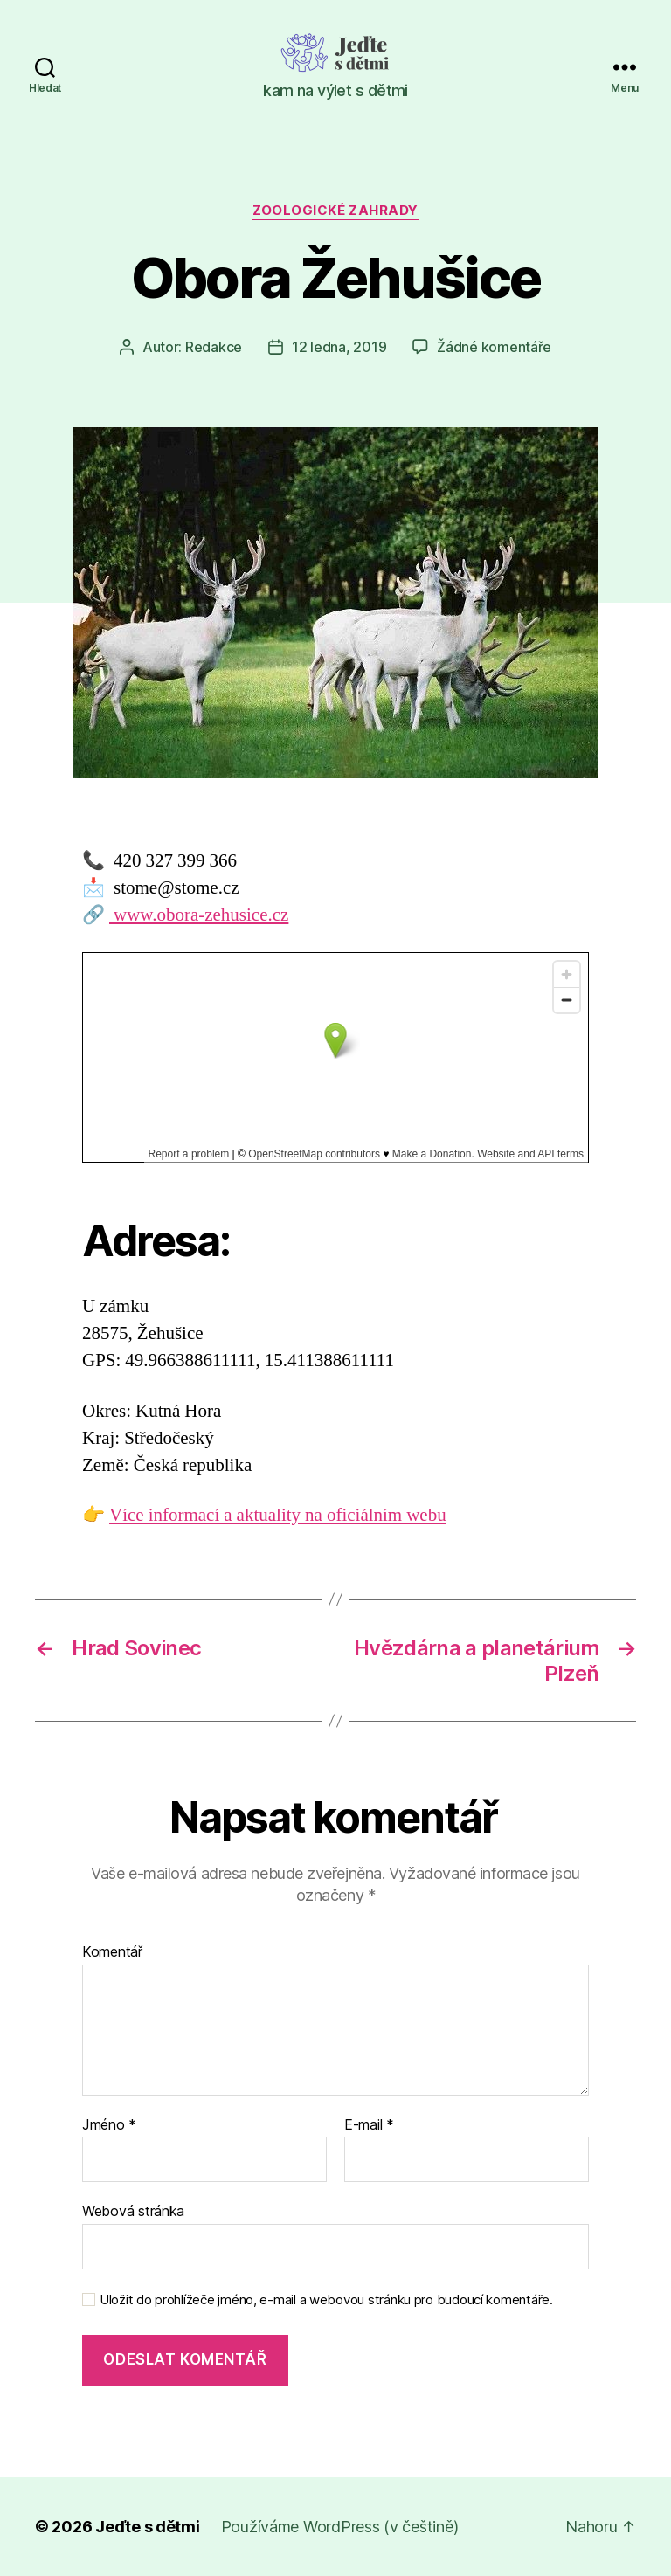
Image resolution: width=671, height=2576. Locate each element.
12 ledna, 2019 (339, 347)
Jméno (109, 2125)
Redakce (213, 347)
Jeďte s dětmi (147, 2526)
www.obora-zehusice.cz (198, 915)
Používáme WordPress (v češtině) (340, 2526)
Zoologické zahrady (335, 210)
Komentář (112, 1952)
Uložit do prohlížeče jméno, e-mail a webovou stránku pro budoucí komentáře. (326, 2300)
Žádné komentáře (494, 347)
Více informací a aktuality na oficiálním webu (277, 1515)
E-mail (369, 2125)
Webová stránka (133, 2211)
